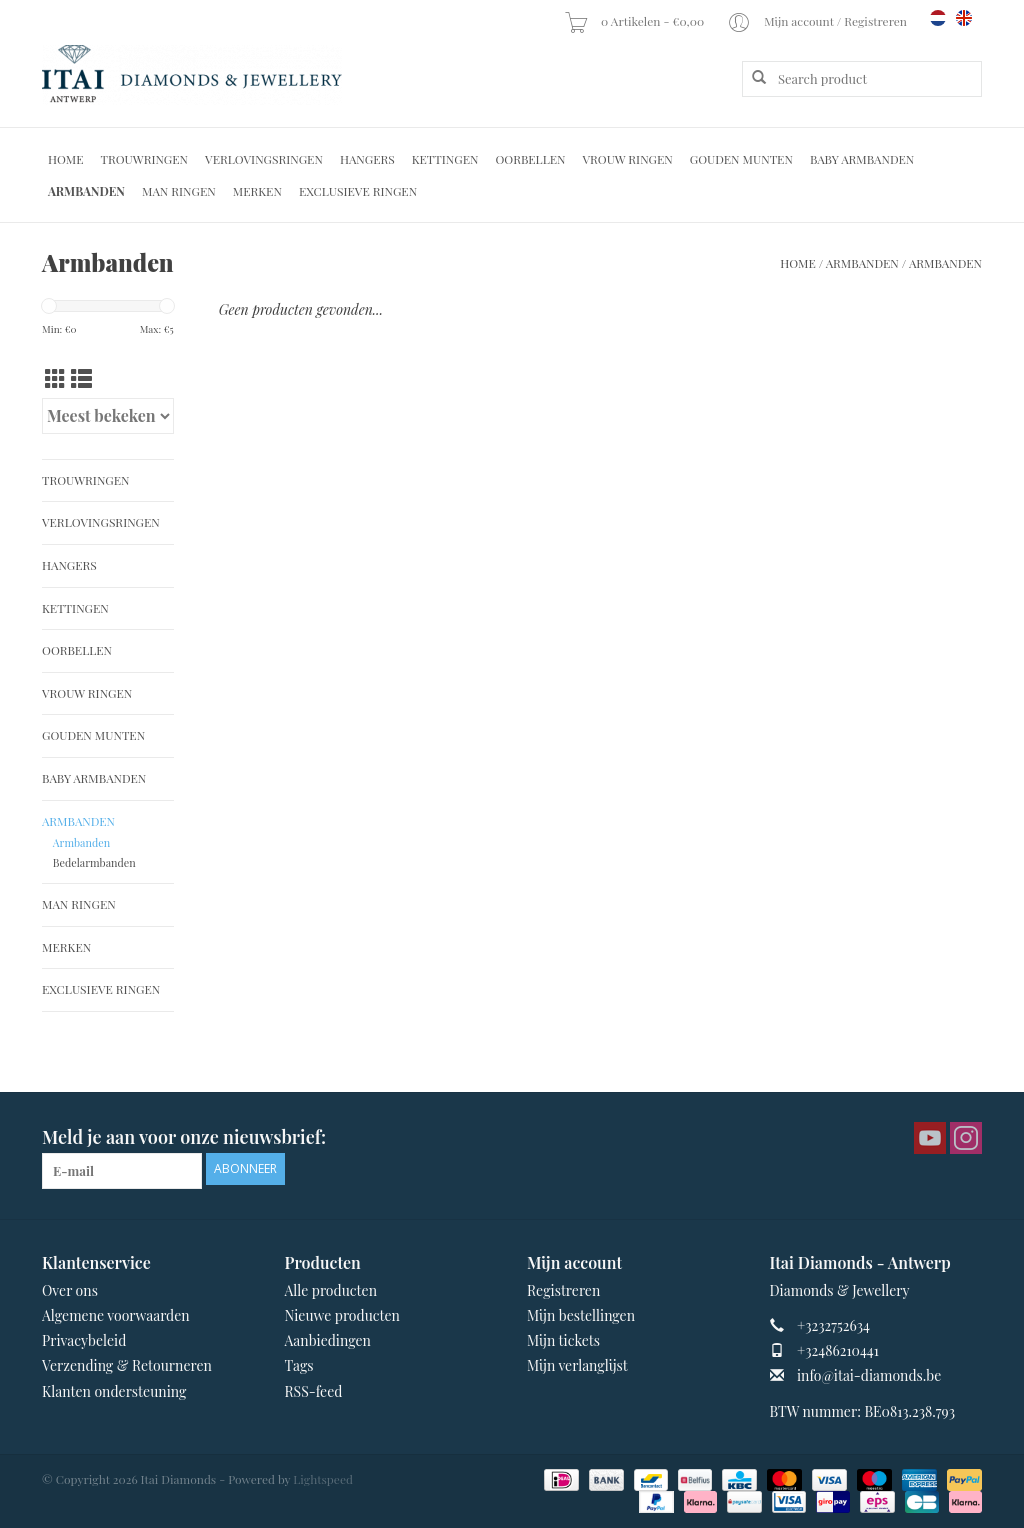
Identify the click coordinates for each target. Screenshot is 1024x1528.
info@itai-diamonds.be (869, 1375)
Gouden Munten (741, 159)
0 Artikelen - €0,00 (635, 21)
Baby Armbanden (862, 159)
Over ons (70, 1290)
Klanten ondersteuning (114, 1391)
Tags (299, 1365)
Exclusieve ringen (358, 191)
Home (66, 159)
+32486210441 (838, 1350)
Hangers (367, 159)
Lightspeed (323, 1479)
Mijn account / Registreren (818, 21)
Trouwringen (145, 159)
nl (938, 18)
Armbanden (86, 191)
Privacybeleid (84, 1340)
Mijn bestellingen (581, 1315)
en (964, 18)
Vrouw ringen (628, 159)
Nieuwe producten (342, 1315)
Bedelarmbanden (94, 862)
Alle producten (331, 1290)
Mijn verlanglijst (577, 1365)
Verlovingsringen (264, 159)
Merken (257, 191)
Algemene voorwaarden (116, 1315)
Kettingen (445, 159)
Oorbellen (530, 159)
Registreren (563, 1290)
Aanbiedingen (328, 1340)
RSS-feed (314, 1391)
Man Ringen (179, 191)
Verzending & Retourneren (127, 1365)
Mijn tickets (563, 1340)
